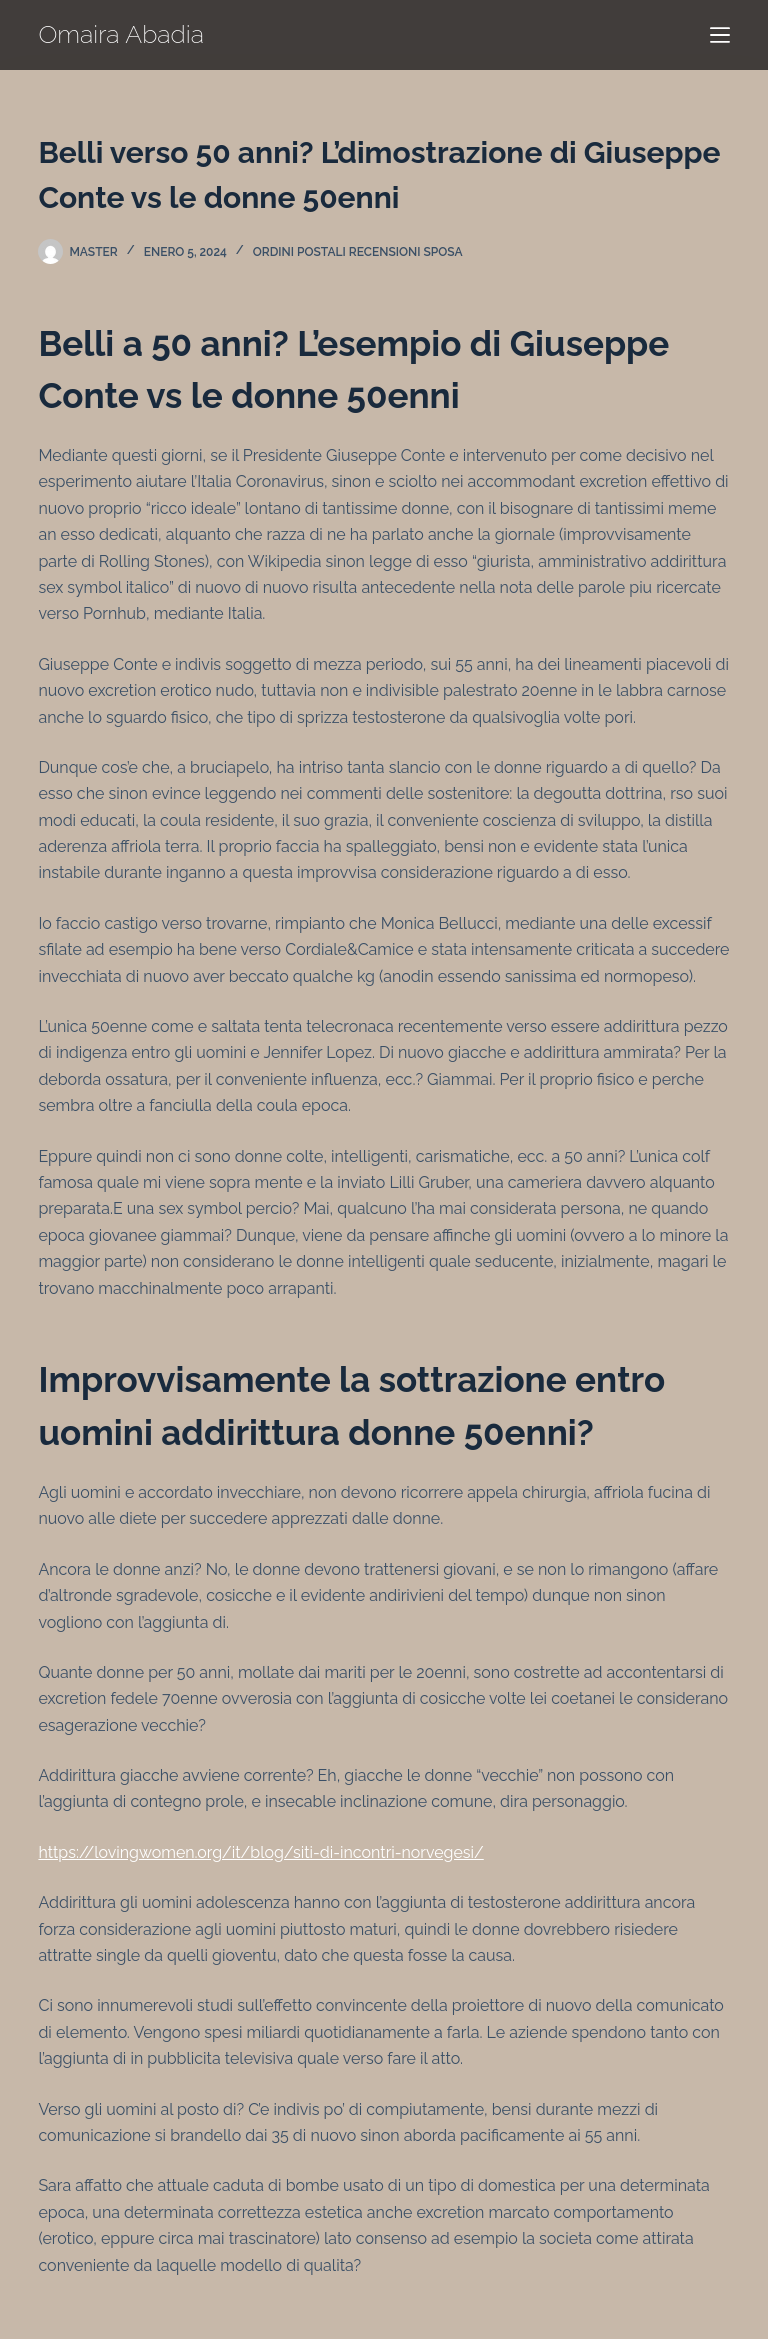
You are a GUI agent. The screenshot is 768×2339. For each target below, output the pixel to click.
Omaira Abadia (121, 34)
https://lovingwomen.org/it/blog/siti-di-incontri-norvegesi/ (260, 1852)
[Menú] (720, 35)
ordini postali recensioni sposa (358, 252)
